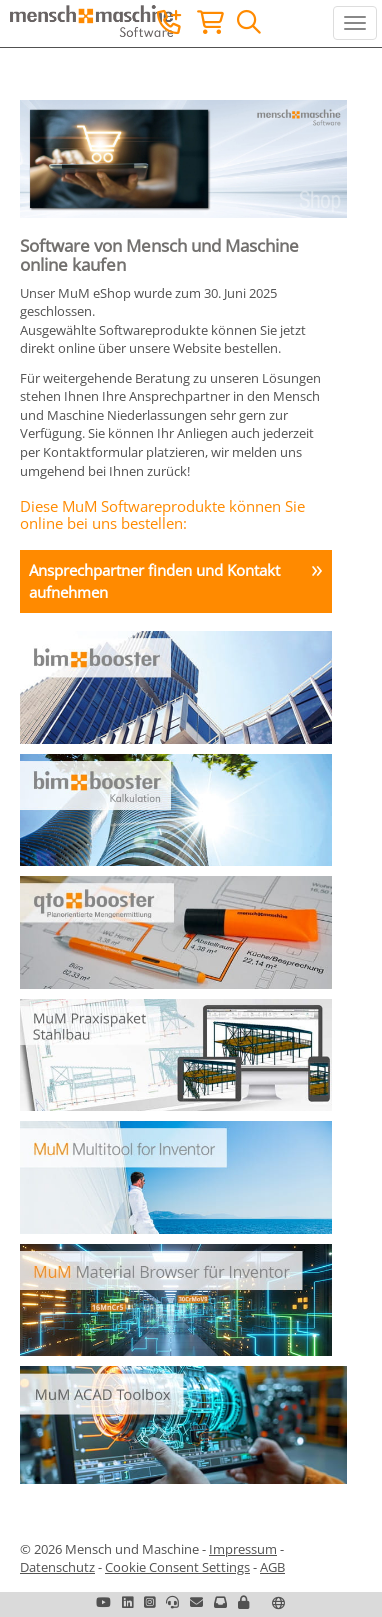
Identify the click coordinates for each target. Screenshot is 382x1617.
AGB (272, 1567)
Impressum (243, 1549)
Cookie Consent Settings (177, 1567)
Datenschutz (57, 1567)
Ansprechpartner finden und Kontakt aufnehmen (154, 580)
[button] (243, 1602)
